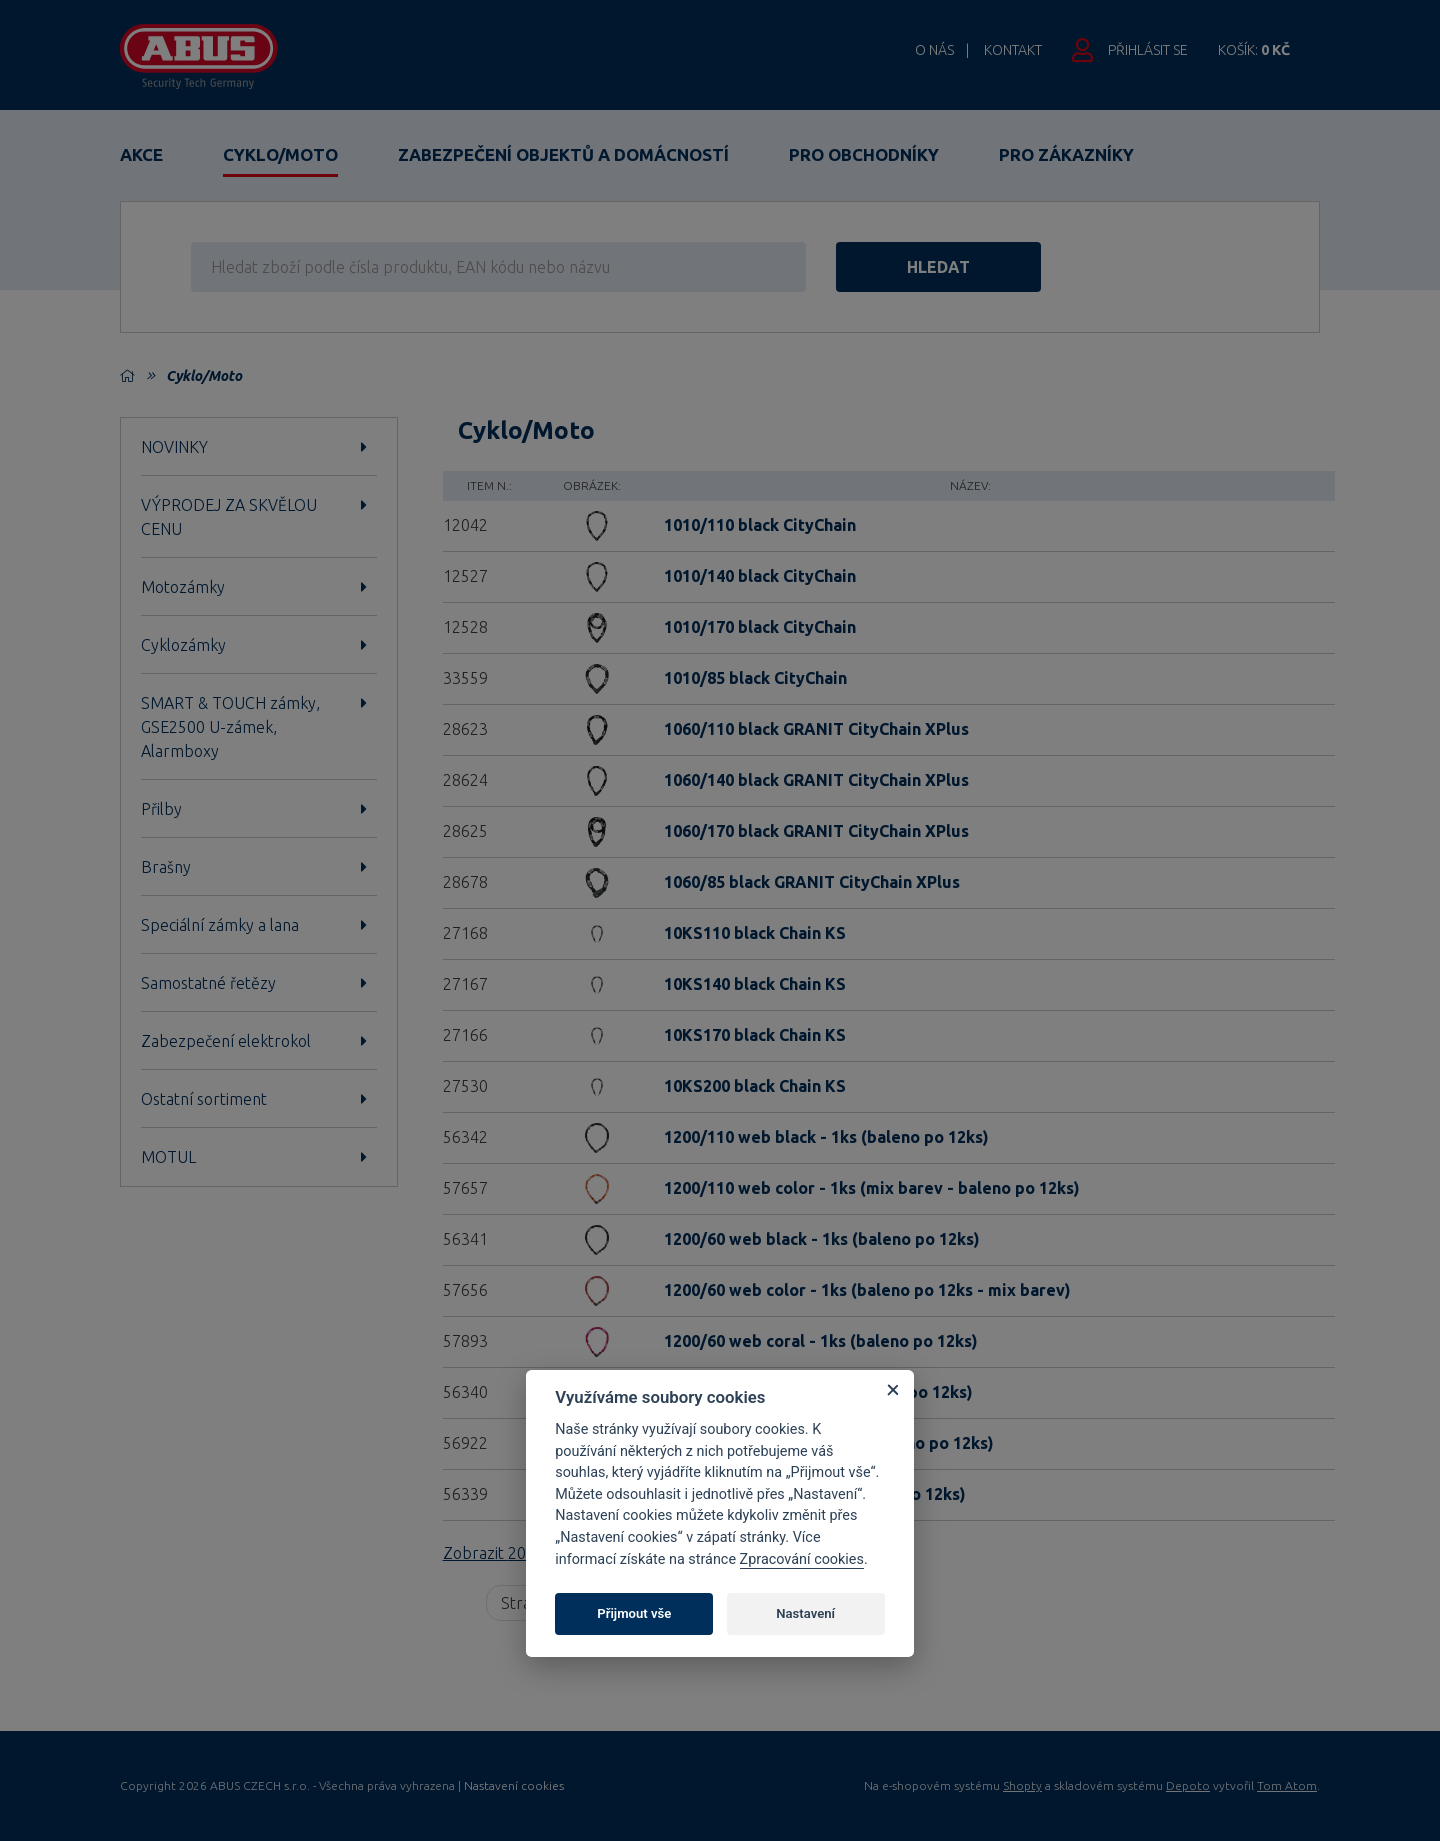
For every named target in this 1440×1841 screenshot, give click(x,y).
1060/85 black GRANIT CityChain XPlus (812, 882)
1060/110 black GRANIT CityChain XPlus (816, 729)
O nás (934, 50)
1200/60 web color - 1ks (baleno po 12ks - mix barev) (867, 1290)
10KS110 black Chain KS (755, 933)
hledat (938, 267)
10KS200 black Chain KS (755, 1086)
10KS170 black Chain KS (755, 1035)
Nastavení (805, 1613)
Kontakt (1013, 50)
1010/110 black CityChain (760, 525)
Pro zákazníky (1066, 154)
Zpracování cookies (802, 1559)
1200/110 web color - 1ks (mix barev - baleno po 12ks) (872, 1188)
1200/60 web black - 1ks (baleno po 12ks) (822, 1239)
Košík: (1254, 50)
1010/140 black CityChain (760, 576)
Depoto (1188, 1785)
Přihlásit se (1148, 50)
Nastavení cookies (514, 1786)
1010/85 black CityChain (755, 678)
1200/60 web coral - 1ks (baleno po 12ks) (821, 1341)
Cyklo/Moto (280, 154)
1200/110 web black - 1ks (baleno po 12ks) (826, 1137)
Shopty (1022, 1785)
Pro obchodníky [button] (864, 154)
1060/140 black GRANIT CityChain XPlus (816, 780)
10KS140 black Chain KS (755, 984)
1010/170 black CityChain (760, 627)
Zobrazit (510, 1553)
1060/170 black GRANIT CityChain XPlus (816, 831)
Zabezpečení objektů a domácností (563, 154)
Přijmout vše (634, 1613)
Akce (141, 154)
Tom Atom (1287, 1785)
